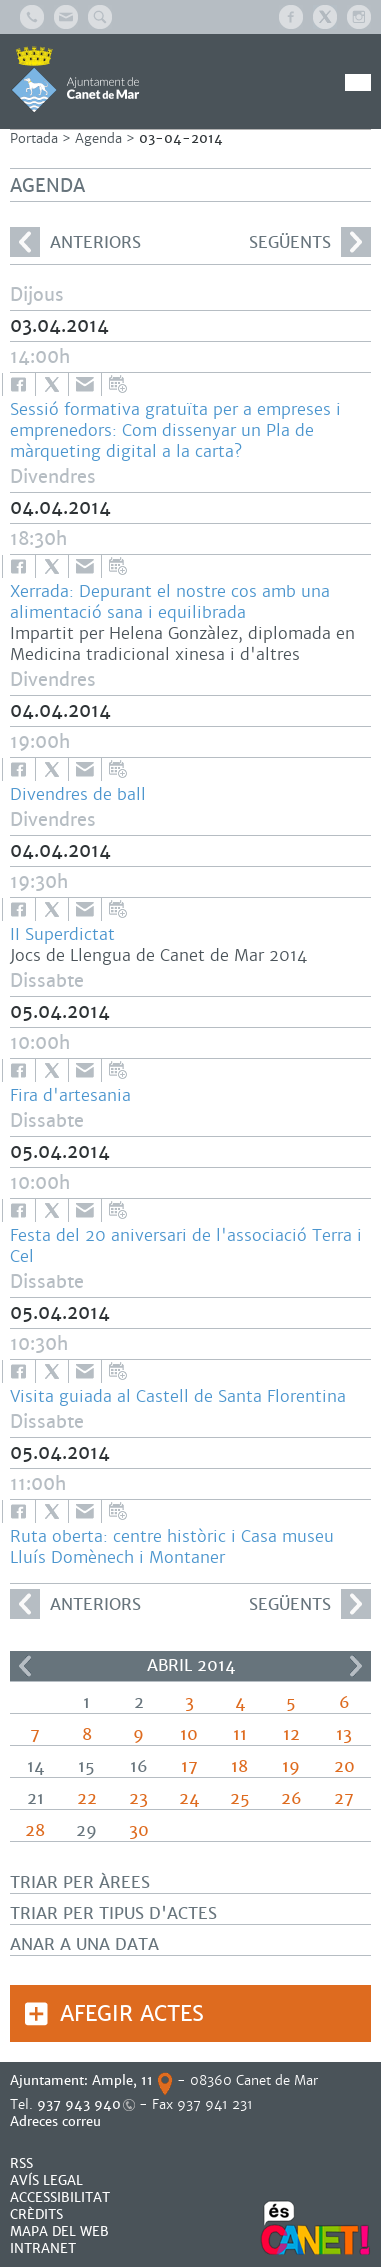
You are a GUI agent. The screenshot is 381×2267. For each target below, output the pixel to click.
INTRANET (43, 2248)
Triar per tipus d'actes (113, 1913)
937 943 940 (79, 2104)
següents (310, 242)
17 (189, 1766)
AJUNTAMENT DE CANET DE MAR (75, 79)
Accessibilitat (60, 2197)
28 (35, 1830)
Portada (34, 138)
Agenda (98, 138)
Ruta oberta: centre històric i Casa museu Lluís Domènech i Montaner (172, 1547)
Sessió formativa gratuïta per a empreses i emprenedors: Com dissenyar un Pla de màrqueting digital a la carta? (175, 430)
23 (138, 1798)
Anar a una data (84, 1944)
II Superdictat (62, 934)
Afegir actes (132, 2013)
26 (291, 1798)
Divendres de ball (78, 794)
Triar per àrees (80, 1882)
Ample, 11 (122, 2080)
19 (291, 1766)
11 (240, 1734)
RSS (21, 2163)
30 (139, 1830)
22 (87, 1798)
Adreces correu (57, 2121)
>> (356, 1666)
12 (291, 1734)
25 (240, 1798)
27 (344, 1798)
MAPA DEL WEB (59, 2231)
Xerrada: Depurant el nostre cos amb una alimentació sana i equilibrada (170, 602)
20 (344, 1766)
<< (25, 1666)
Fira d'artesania (70, 1095)
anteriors (75, 242)
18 (239, 1766)
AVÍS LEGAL (46, 2180)
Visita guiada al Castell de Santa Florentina (178, 1396)
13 (344, 1734)
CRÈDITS (36, 2214)
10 (189, 1734)
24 (189, 1798)
